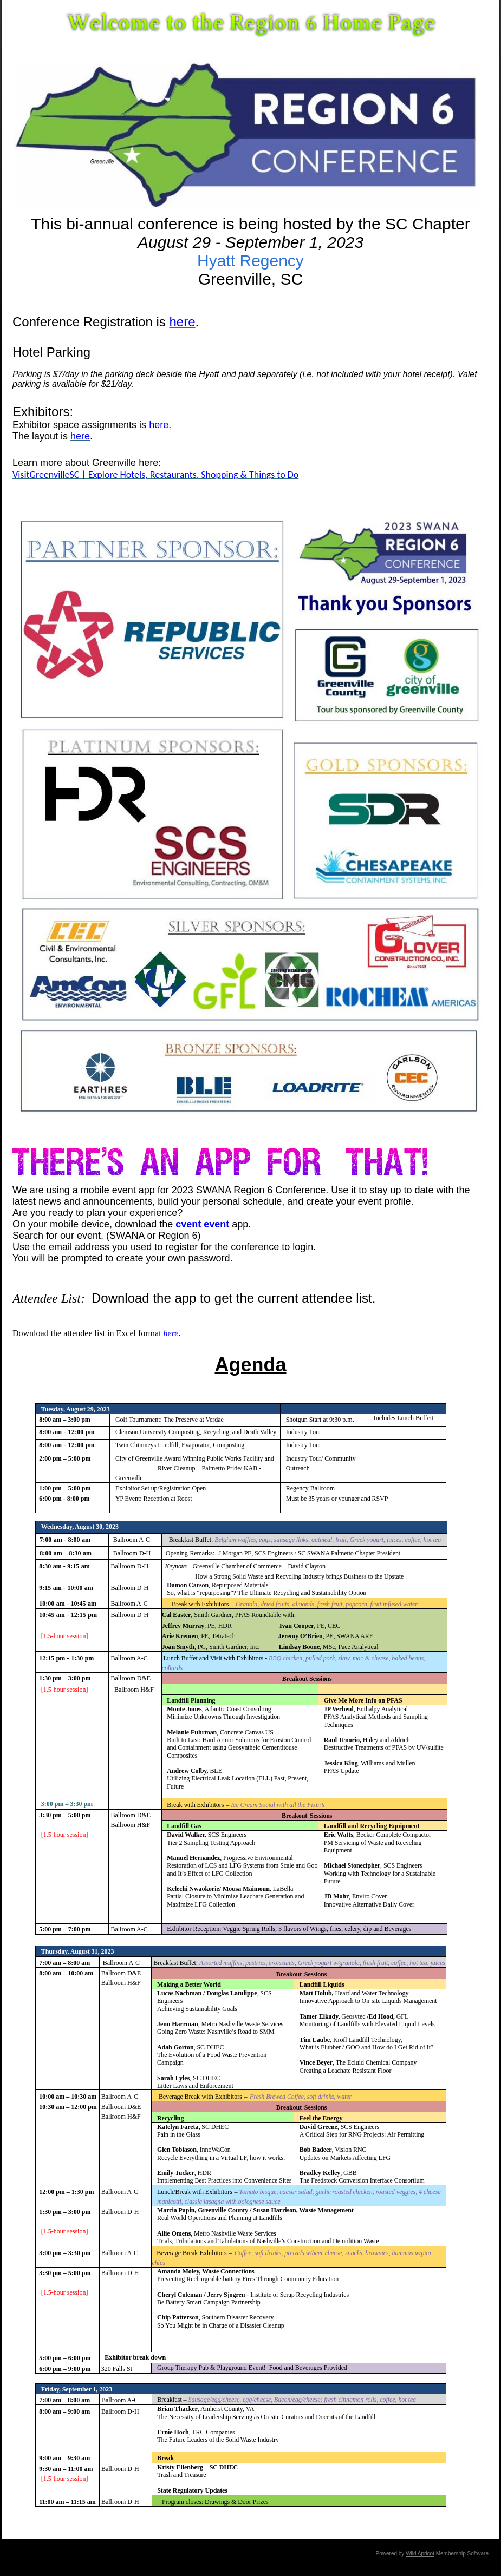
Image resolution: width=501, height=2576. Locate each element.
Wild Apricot (420, 2554)
